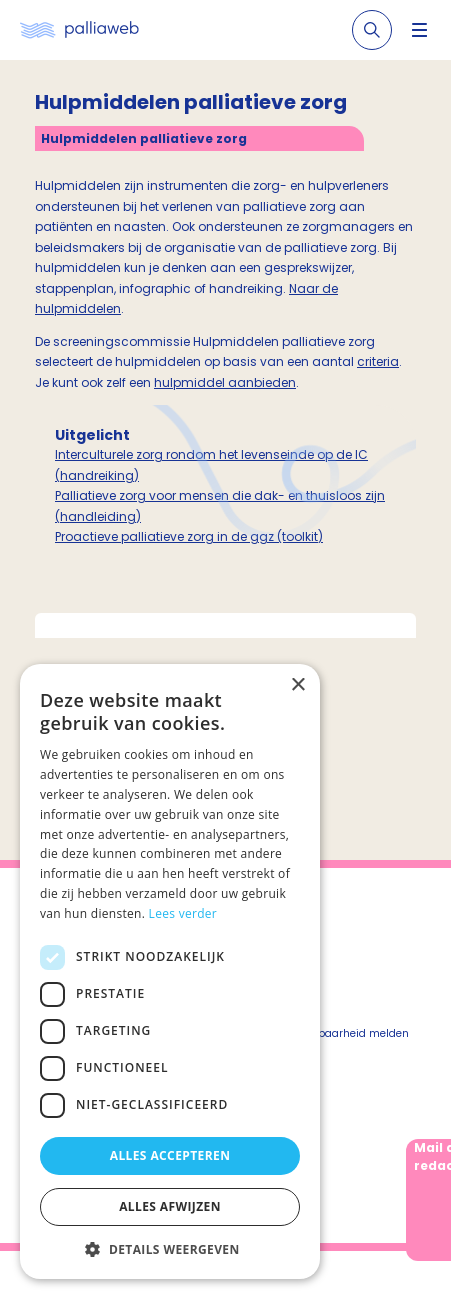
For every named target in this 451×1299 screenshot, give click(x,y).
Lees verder (183, 913)
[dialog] (170, 971)
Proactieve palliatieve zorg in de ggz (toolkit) (189, 536)
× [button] (297, 685)
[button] (170, 1249)
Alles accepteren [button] (170, 1155)
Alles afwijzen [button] (170, 1206)
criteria (378, 361)
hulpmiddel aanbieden (225, 382)
